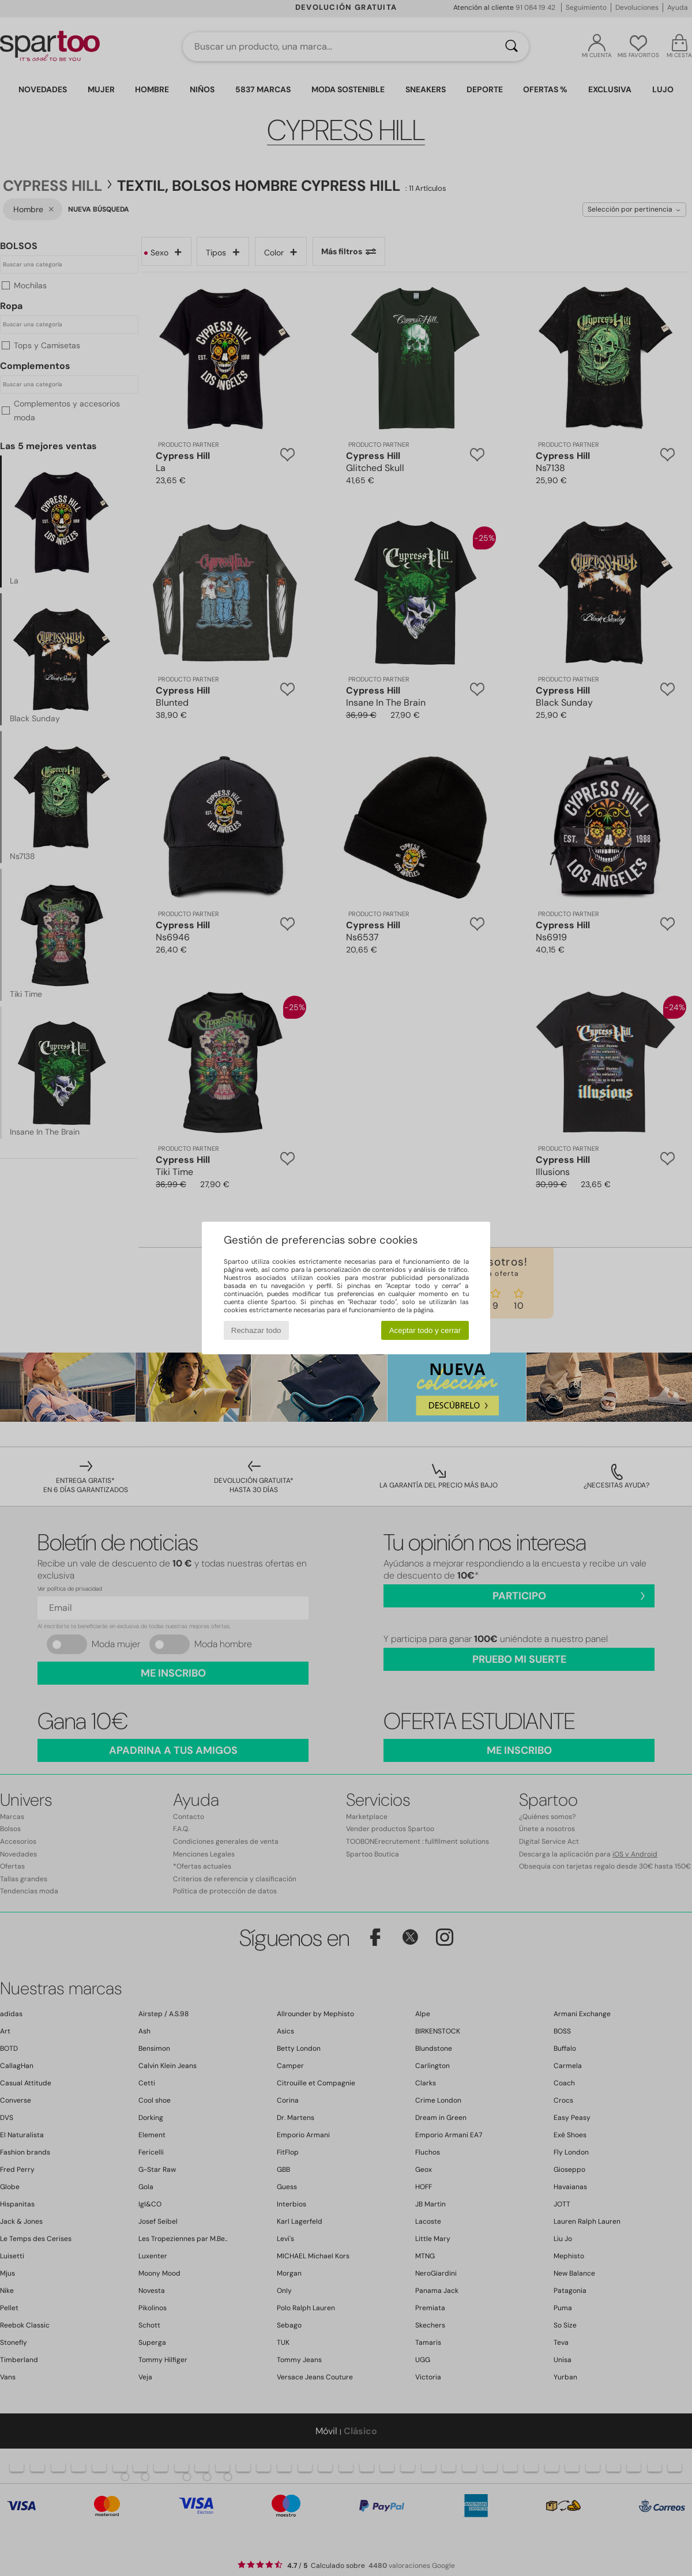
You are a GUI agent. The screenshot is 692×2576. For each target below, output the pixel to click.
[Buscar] (511, 46)
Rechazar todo (256, 1330)
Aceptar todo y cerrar (425, 1330)
